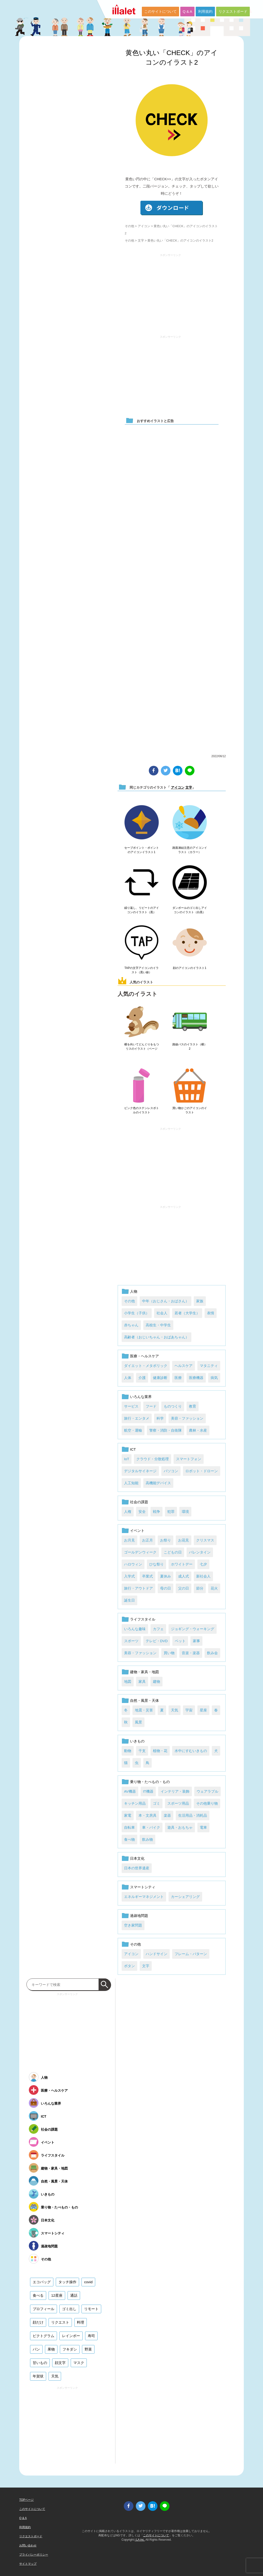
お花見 (183, 1540)
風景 (138, 1722)
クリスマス (205, 1540)
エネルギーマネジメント (144, 1897)
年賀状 (38, 2376)
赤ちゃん (131, 1325)
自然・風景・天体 (144, 1700)
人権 (127, 1511)
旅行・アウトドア (138, 1588)
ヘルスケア (184, 1366)
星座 (203, 1710)
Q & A (187, 11)
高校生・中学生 (158, 1325)
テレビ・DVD (157, 1641)
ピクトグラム (43, 2336)
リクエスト (60, 2322)
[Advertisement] (170, 292)
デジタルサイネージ (140, 1471)
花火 (214, 1588)
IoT (126, 1459)
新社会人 (203, 1576)
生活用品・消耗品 (192, 1815)
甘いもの (40, 2363)
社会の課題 (139, 1502)
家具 (142, 1681)
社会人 (162, 1313)
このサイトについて (160, 11)
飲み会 (212, 1653)
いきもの (137, 1741)
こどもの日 (173, 1552)
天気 (174, 1710)
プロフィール (43, 2309)
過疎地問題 (139, 1916)
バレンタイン (200, 1552)
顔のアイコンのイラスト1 (189, 968)
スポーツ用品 (178, 1803)
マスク (78, 2363)
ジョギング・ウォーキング (192, 1629)
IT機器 (148, 1791)
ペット (180, 1641)
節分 (199, 1588)
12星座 (57, 2295)
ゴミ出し (69, 2309)
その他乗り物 (207, 1803)
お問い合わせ (28, 2545)
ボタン (129, 1966)
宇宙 (189, 1710)
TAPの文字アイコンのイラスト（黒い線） (141, 970)
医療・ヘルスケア (144, 1356)
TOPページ (26, 2499)
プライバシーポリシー (33, 2554)
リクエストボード (233, 11)
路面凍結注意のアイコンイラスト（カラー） (189, 850)
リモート (91, 2309)
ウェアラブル (207, 1791)
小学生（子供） (136, 1313)
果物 (51, 2349)
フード (151, 1406)
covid (88, 2282)
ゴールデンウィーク (140, 1552)
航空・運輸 (133, 1430)
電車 (203, 1827)
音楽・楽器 (191, 1653)
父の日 (183, 1588)
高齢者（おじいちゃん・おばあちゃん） (156, 1337)
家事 (196, 1641)
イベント (137, 1530)
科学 (160, 1418)
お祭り (165, 1540)
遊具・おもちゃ (180, 1827)
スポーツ (131, 1641)
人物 (133, 1291)
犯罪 (171, 1511)
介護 (142, 1378)
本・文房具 (147, 1815)
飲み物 (147, 1839)
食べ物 (129, 1839)
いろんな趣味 (135, 1629)
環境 (185, 1511)
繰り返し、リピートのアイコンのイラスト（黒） (141, 910)
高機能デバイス (158, 1483)
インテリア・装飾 (175, 1791)
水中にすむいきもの (191, 1751)
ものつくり (173, 1406)
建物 (156, 1681)
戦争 (156, 1511)
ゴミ (156, 1803)
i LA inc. (140, 2539)
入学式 (129, 1576)
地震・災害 (144, 1710)
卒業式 (147, 1576)
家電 (127, 1815)
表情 (210, 1313)
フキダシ (70, 2349)
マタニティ (209, 1366)
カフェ (158, 1629)
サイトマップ (28, 2563)
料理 (80, 2322)
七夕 (203, 1564)
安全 (142, 1511)
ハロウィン (133, 1564)
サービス (131, 1406)
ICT (133, 1449)
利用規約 (205, 11)
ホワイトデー (182, 1564)
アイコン (144, 226)
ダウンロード (171, 208)
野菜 (88, 2349)
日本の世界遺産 (136, 1868)
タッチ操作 (67, 2282)
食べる (38, 2295)
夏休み (165, 1576)
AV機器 (130, 1791)
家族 (199, 1301)
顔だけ (38, 2322)
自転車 (129, 1827)
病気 (214, 1378)
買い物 (169, 1653)
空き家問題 (133, 1925)
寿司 (91, 2336)
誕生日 (129, 1600)
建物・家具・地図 (144, 1672)
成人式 (183, 1576)
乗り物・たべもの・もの (150, 1782)
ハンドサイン (156, 1954)
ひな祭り (156, 1564)
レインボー (71, 2336)
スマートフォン (188, 1459)
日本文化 (137, 1858)
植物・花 (160, 1751)
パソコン (171, 1471)
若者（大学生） (187, 1313)
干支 (142, 1751)
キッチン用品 (135, 1803)
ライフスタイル (142, 1619)
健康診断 (160, 1378)
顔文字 (60, 2363)
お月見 (129, 1540)
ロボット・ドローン (201, 1471)
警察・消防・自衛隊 (165, 1430)
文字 (141, 240)
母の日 (165, 1588)
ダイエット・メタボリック (145, 1366)
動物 (127, 1751)
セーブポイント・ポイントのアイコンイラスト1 (141, 850)
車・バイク (151, 1827)
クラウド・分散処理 (152, 1459)
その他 (129, 226)
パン (36, 2349)
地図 (127, 1681)
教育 (192, 1406)
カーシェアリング (185, 1897)
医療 (178, 1378)
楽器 (167, 1815)
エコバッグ (42, 2282)
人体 (127, 1378)
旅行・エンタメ (136, 1418)
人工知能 (131, 1483)
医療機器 (196, 1378)
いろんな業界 (141, 1397)
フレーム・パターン (191, 1954)
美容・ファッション (187, 1418)
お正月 (147, 1540)
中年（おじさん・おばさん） (165, 1301)
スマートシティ (142, 1887)
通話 (73, 2295)
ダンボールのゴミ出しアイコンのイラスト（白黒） (189, 910)
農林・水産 (198, 1430)
